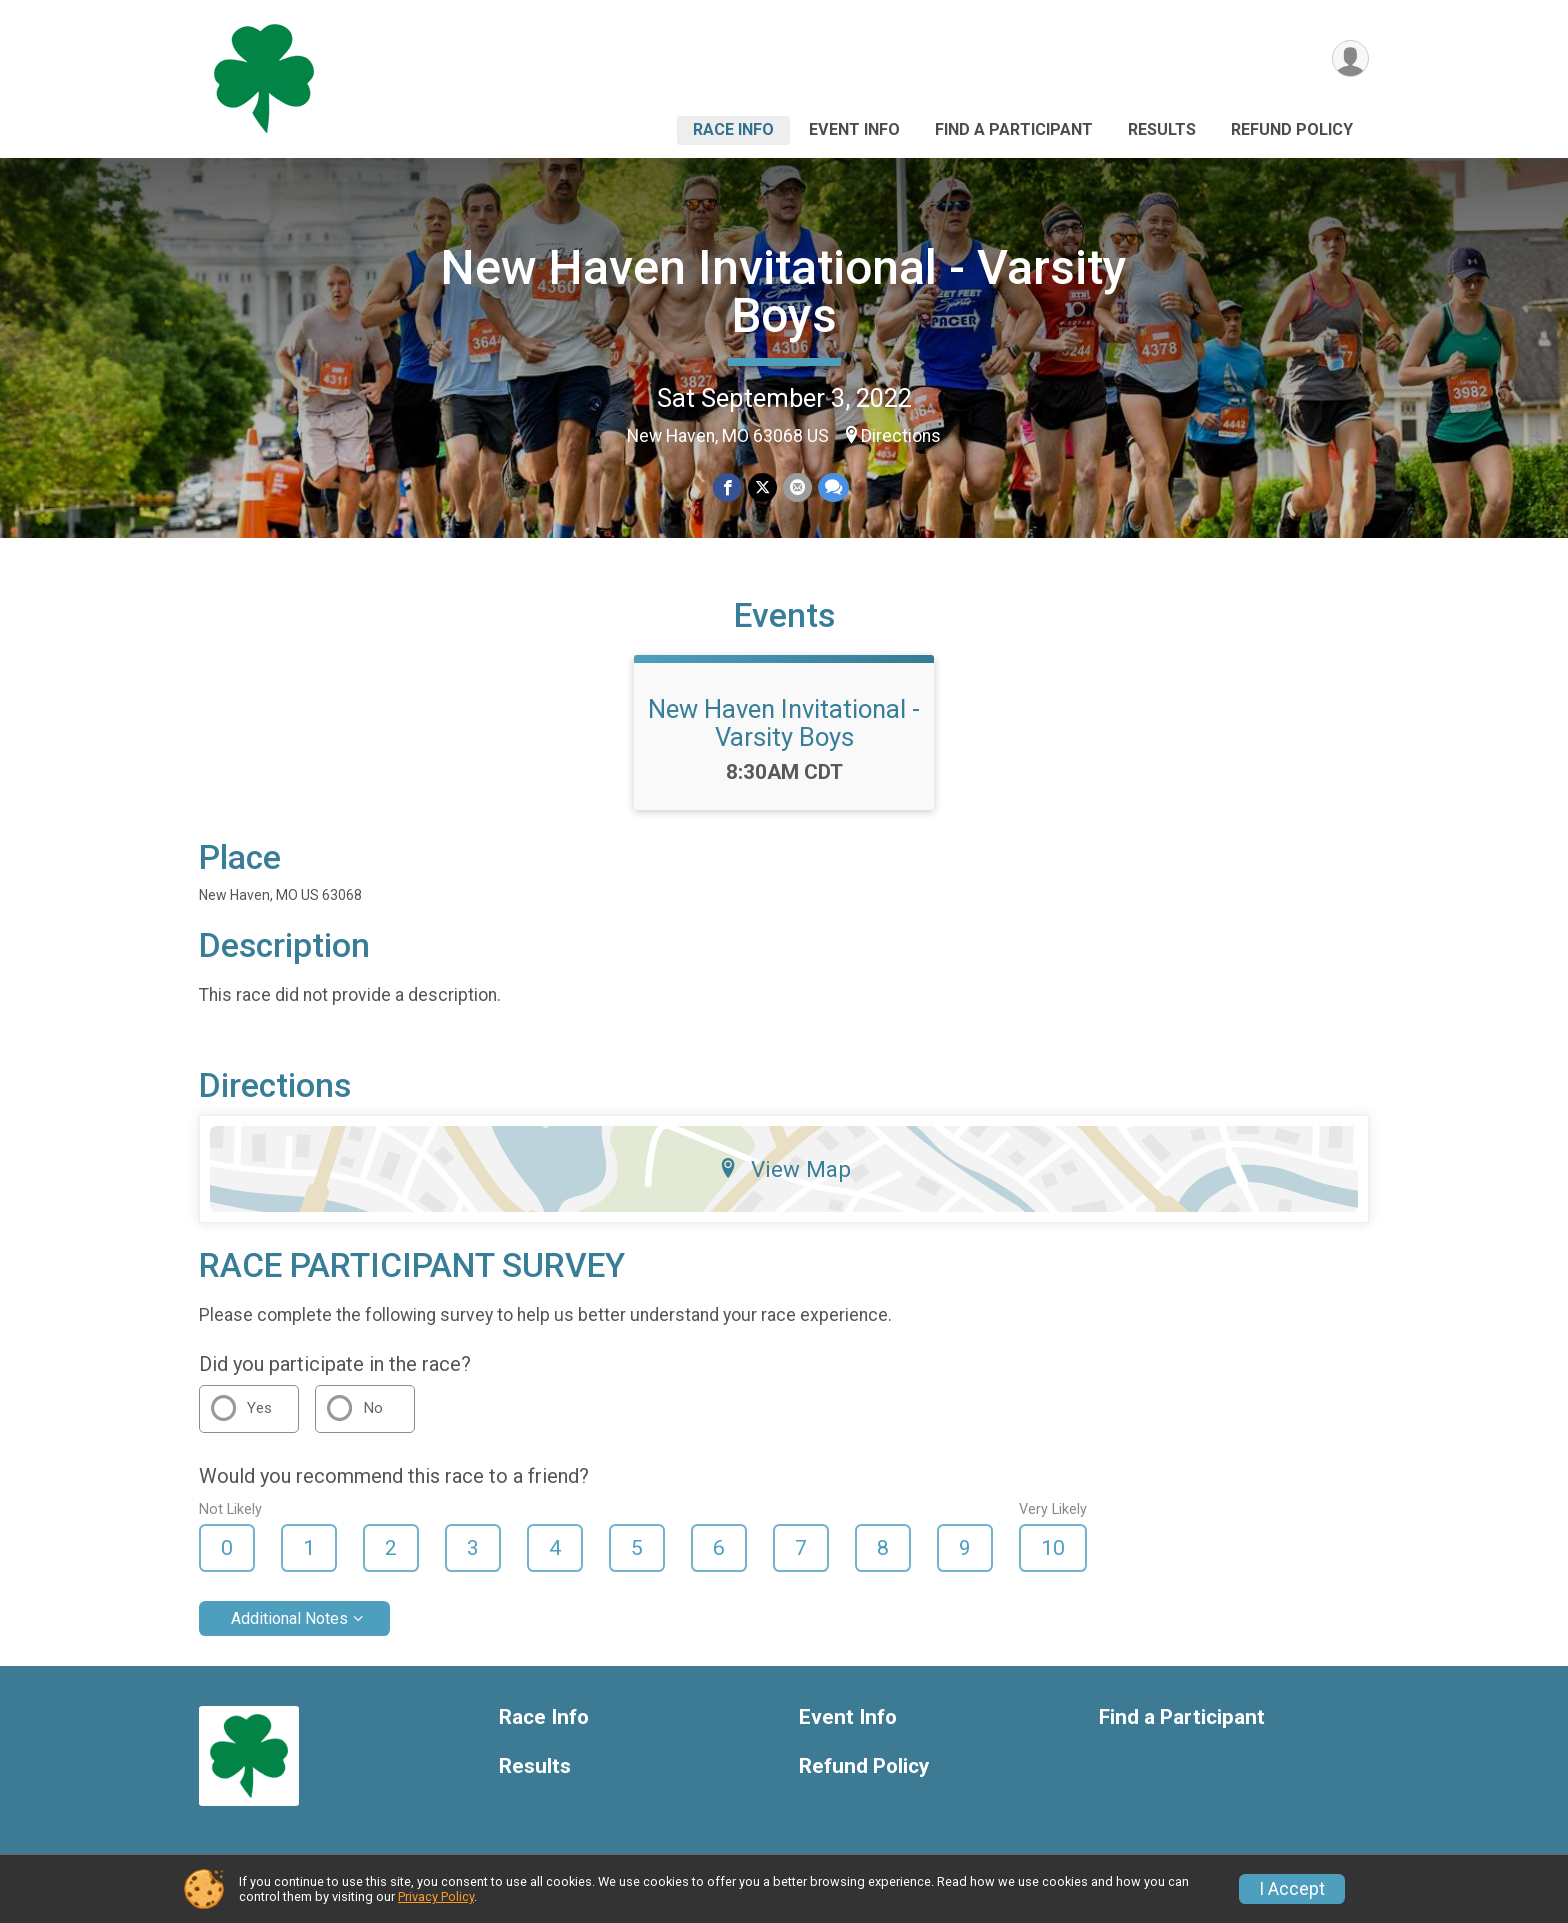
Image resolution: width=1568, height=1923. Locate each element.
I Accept (1292, 1889)
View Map (784, 1169)
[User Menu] (1350, 58)
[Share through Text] (833, 487)
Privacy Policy (436, 1896)
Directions (901, 436)
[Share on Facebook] (727, 487)
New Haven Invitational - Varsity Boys (784, 291)
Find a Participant (1014, 129)
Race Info (733, 129)
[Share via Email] (797, 487)
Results (1162, 129)
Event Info (854, 129)
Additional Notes (289, 1618)
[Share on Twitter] (762, 487)
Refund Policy (1292, 129)
